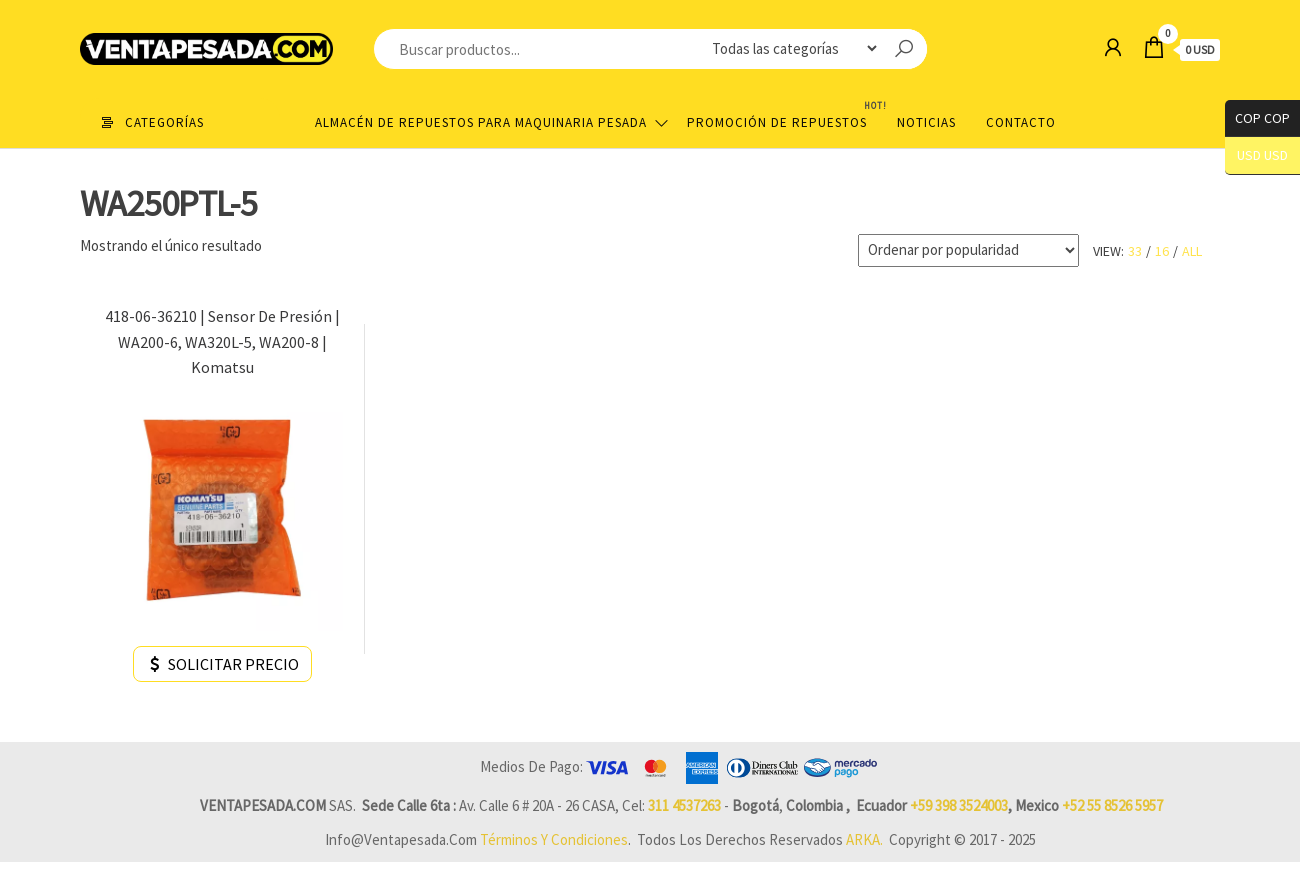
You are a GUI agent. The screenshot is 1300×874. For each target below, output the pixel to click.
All (1192, 251)
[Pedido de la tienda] (968, 250)
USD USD (1262, 155)
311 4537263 (684, 805)
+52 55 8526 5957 (1112, 805)
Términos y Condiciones (554, 839)
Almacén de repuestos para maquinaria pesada (481, 122)
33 (1135, 251)
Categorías (164, 122)
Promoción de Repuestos (784, 114)
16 (1162, 251)
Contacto (1021, 122)
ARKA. (864, 839)
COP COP (1257, 118)
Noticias (926, 122)
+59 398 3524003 (959, 805)
